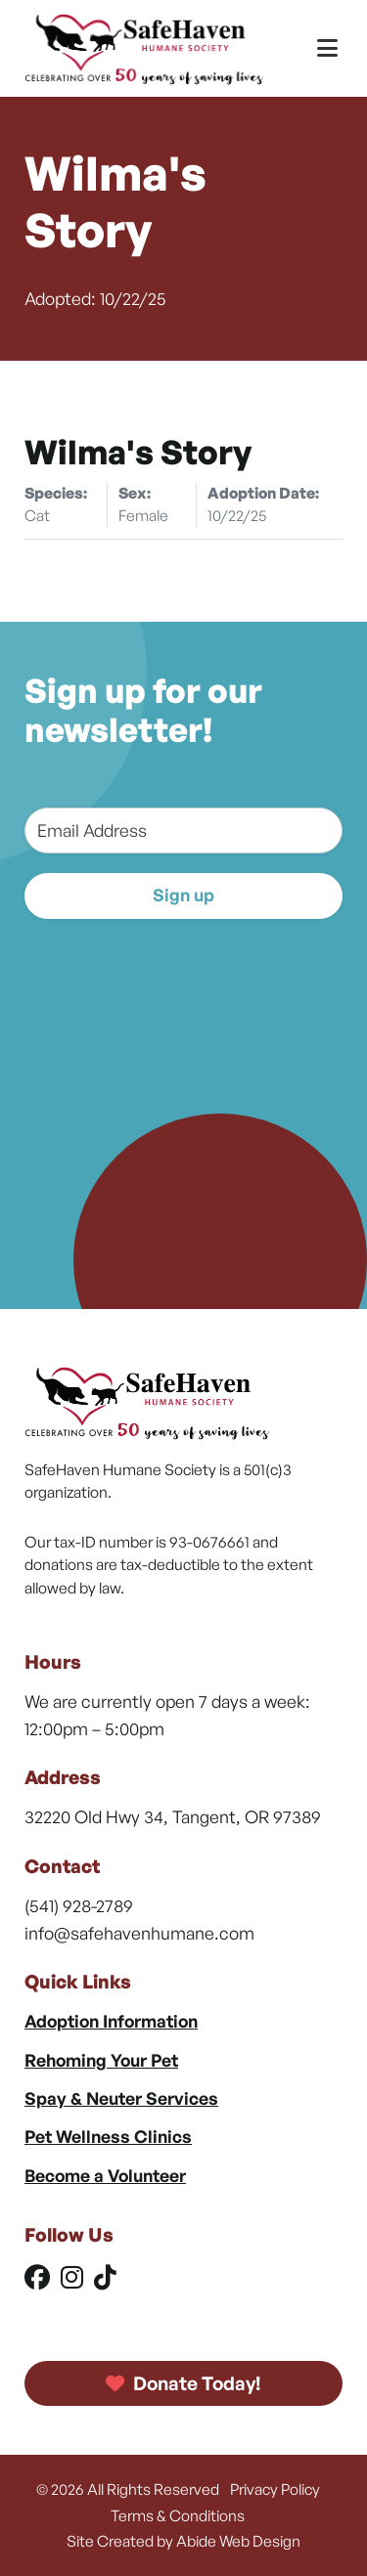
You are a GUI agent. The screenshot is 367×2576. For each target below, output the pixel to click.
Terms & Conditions (178, 2515)
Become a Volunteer (105, 2175)
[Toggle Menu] (327, 48)
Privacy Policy (275, 2489)
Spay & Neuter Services (121, 2098)
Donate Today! (184, 2383)
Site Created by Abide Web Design (183, 2541)
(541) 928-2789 (78, 1905)
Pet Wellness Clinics (108, 2136)
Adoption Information (111, 2020)
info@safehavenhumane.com (139, 1932)
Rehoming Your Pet (101, 2060)
